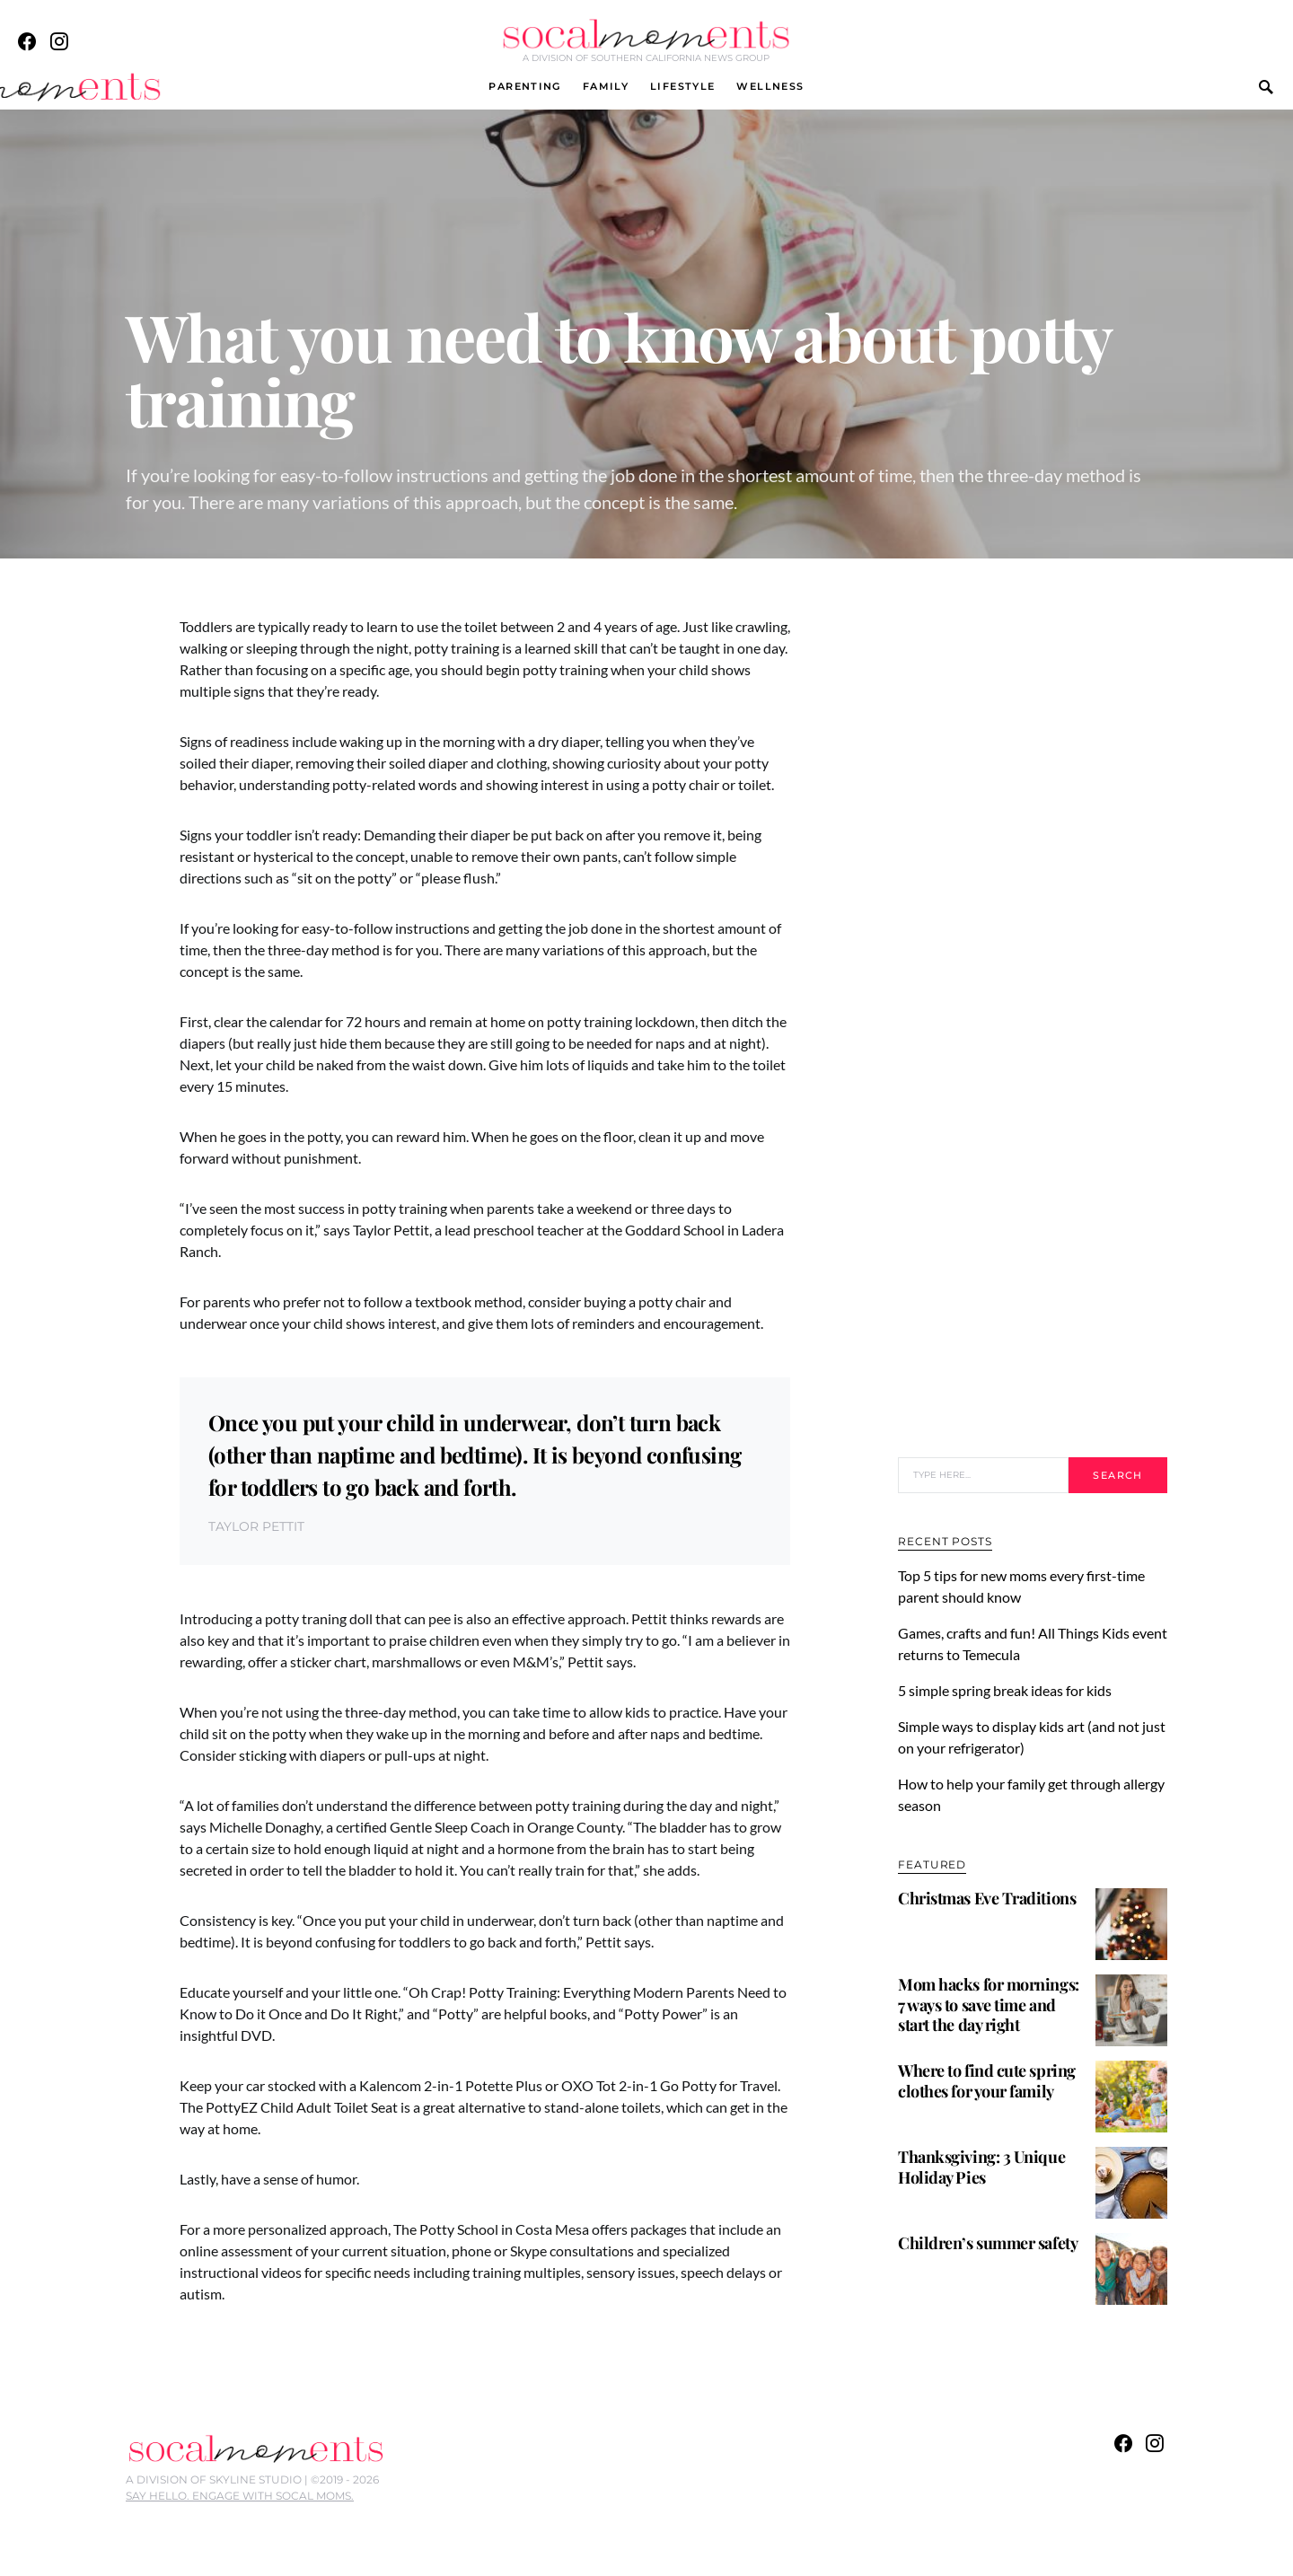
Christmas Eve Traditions (987, 1898)
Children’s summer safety (988, 2243)
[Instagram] (59, 41)
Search (1117, 1475)
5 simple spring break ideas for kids (1007, 1690)
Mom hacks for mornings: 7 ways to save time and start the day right (988, 2004)
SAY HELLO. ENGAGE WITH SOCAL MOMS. (240, 2495)
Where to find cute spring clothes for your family (987, 2081)
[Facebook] (27, 41)
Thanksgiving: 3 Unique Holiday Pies (981, 2167)
